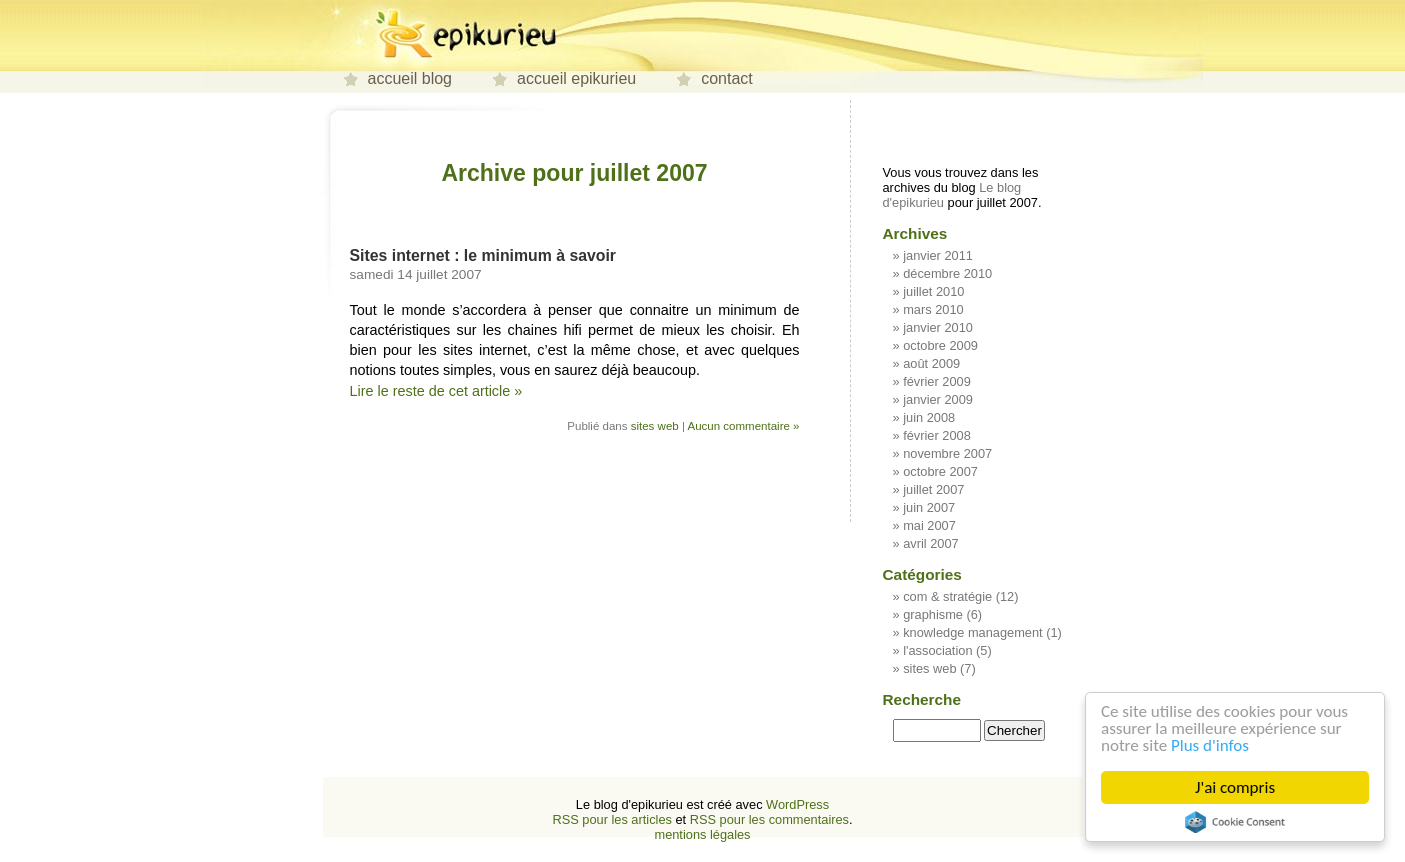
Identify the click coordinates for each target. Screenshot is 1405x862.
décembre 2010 (947, 273)
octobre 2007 (940, 471)
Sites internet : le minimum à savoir (483, 255)
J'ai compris (1236, 787)
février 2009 (937, 381)
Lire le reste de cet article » (436, 391)
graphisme (933, 614)
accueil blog (410, 78)
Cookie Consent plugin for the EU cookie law (1236, 822)
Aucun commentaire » (743, 426)
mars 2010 (933, 309)
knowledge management (972, 632)
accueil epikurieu (576, 78)
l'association (937, 650)
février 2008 (937, 435)
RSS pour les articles (611, 819)
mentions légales (702, 834)
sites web (655, 426)
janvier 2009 (938, 399)
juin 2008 (929, 417)
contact (727, 78)
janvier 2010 (938, 327)
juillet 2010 (933, 291)
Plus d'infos (1211, 745)
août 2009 (931, 363)
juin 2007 (929, 507)
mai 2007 (929, 525)
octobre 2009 (940, 345)
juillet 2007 (933, 489)
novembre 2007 (947, 453)
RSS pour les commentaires (769, 819)
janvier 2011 (938, 255)
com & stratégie (947, 596)
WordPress (797, 804)
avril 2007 (931, 543)
